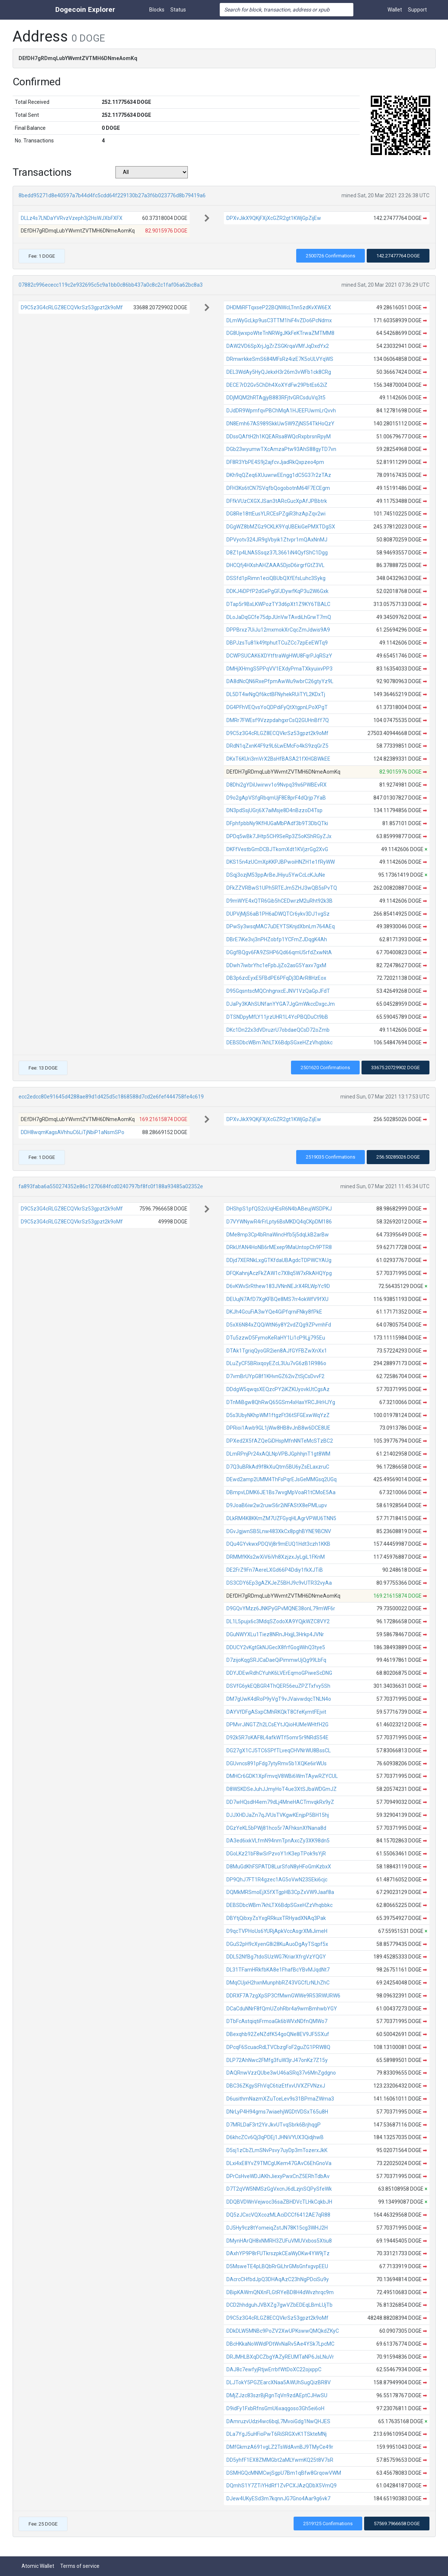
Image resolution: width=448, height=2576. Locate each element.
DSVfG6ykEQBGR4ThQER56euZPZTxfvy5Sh (278, 1686)
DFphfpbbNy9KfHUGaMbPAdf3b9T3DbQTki (277, 823)
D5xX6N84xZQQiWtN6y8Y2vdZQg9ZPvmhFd (278, 1325)
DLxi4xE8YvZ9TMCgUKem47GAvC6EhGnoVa (278, 2163)
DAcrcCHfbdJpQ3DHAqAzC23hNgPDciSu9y (277, 2279)
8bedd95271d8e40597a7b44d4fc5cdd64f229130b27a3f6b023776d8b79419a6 (112, 195)
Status (178, 10)
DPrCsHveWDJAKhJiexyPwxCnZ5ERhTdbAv (278, 2176)
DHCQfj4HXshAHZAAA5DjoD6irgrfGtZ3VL (275, 565)
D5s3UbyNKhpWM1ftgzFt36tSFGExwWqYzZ (278, 1415)
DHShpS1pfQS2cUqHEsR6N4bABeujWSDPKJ (279, 1209)
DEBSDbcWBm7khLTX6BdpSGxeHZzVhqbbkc (279, 1042)
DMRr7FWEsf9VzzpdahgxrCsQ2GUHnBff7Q (277, 720)
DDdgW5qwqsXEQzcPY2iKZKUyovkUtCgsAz (278, 1389)
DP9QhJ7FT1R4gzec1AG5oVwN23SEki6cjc (276, 1879)
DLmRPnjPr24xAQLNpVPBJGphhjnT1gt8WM (278, 1454)
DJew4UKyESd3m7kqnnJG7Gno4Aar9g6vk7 (278, 2498)
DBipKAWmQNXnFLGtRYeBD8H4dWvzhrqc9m (280, 2292)
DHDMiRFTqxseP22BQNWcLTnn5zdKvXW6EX (278, 307)
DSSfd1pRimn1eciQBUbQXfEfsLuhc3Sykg (276, 578)
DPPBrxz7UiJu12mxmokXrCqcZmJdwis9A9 (278, 630)
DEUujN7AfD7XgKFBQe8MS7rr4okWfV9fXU (277, 1299)
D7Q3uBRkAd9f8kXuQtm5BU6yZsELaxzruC (277, 1467)
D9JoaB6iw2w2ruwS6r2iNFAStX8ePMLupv (276, 1505)
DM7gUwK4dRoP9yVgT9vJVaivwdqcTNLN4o (278, 1699)
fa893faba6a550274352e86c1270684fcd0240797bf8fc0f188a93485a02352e (111, 1186)
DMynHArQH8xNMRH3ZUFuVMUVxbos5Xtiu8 (279, 2241)
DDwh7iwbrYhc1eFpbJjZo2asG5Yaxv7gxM (276, 965)
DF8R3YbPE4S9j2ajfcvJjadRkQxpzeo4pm (275, 462)
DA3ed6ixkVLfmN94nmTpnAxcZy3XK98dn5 (278, 1841)
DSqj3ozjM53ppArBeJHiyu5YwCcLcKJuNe (275, 875)
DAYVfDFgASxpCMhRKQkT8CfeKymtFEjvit (276, 1712)
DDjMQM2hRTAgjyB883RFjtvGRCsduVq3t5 (276, 398)
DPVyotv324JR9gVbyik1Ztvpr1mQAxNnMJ (276, 540)
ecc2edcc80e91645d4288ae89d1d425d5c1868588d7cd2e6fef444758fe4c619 (111, 1097)
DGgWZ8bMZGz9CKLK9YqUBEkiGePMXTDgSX (280, 527)
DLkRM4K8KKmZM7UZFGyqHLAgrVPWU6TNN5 (281, 1518)
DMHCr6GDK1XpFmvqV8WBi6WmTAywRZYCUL (282, 1776)
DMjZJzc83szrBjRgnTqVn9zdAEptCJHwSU (276, 2395)
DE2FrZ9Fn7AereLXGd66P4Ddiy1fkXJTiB (274, 1570)
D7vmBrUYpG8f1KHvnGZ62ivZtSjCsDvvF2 (275, 1376)
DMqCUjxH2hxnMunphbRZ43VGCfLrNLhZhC (278, 1983)
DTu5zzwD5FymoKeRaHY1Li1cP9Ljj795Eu (275, 1338)
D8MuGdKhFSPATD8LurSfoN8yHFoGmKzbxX (278, 1867)
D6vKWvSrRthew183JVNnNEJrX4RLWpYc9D (278, 1286)
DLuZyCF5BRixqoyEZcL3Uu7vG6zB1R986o (276, 1363)
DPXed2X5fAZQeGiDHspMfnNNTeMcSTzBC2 (279, 1441)
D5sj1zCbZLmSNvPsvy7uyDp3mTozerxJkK (276, 2150)
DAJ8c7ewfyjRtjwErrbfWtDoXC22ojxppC (273, 2369)
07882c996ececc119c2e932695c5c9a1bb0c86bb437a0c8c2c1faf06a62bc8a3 (111, 285)
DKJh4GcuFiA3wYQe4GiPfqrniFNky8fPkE (274, 1312)
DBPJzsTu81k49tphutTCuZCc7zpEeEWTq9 (277, 643)
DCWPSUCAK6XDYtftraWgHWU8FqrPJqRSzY (279, 656)
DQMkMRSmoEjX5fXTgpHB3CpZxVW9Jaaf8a (280, 1892)
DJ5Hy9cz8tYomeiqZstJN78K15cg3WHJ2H (277, 2228)
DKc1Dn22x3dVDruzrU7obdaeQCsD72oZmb (278, 1030)
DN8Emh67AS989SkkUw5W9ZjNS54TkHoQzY (280, 423)
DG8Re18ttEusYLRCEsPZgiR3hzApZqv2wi (276, 514)
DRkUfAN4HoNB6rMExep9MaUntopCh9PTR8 (279, 1247)
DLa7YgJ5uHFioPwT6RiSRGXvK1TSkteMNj (276, 2434)
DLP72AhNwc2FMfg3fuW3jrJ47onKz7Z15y (277, 2060)
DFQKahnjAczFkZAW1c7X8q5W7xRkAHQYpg (279, 1273)
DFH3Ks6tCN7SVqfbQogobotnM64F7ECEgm (278, 488)
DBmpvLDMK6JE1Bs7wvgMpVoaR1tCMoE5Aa (281, 1492)
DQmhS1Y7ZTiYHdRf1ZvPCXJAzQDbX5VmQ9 (281, 2485)
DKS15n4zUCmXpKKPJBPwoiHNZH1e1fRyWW (280, 862)
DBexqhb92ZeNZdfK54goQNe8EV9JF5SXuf (277, 2034)
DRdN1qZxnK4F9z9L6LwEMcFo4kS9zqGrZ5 (277, 746)
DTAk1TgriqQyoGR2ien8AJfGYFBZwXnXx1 (276, 1351)
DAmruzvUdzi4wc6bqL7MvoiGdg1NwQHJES (278, 2421)
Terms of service (79, 2566)
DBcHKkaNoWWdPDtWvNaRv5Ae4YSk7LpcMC (280, 2344)
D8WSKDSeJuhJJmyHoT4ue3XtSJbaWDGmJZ (281, 1789)
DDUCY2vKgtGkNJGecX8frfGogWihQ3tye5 (275, 1647)
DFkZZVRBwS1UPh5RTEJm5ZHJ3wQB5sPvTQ (281, 888)
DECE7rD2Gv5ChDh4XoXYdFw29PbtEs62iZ (276, 385)
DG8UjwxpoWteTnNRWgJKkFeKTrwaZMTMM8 (280, 333)
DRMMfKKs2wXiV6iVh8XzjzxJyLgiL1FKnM (275, 1557)
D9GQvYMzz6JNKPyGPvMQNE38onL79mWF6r (280, 1608)
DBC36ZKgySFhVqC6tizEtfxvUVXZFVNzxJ (275, 2086)
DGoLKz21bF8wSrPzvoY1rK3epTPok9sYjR (276, 1854)
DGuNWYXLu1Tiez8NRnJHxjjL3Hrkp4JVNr (275, 1634)
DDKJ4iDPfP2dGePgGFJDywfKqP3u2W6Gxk (277, 591)
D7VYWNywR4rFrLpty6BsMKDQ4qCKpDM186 (279, 1222)
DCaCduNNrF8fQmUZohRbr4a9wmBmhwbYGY (281, 2009)
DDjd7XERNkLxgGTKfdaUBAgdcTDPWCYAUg (278, 1260)
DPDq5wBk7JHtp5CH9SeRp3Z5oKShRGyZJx (278, 836)
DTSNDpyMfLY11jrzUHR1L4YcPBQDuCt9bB (277, 1017)
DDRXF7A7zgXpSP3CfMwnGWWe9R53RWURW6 (283, 1996)
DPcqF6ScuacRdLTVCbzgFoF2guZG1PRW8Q (278, 2047)
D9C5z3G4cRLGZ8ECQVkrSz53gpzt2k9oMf (72, 307)
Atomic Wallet (38, 2566)
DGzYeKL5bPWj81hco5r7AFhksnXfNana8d (276, 1828)
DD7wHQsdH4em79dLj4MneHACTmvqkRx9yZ (280, 1802)
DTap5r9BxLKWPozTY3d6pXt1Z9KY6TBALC (278, 604)
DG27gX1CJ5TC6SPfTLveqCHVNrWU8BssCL (278, 1750)
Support (417, 10)
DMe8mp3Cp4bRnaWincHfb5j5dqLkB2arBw (277, 1235)
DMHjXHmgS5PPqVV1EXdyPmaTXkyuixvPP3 (279, 669)
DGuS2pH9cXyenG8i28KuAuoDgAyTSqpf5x (277, 1944)
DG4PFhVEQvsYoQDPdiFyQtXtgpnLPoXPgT (277, 707)
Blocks (156, 10)
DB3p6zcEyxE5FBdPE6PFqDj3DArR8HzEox (276, 978)
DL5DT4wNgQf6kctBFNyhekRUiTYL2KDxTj (275, 694)
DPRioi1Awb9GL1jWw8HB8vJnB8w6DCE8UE (278, 1428)
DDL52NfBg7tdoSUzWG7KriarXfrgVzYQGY (276, 1957)
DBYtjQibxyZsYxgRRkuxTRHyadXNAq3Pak (276, 1918)
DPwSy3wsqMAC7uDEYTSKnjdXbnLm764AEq (280, 926)
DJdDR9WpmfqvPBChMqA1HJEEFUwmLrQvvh (281, 411)
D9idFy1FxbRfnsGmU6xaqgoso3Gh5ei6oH (275, 2408)
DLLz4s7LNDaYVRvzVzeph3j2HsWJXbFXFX (71, 218)
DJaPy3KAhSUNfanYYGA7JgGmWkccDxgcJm (280, 1004)
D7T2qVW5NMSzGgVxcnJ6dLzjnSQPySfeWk (279, 2189)
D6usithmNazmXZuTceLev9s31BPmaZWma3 (280, 2099)
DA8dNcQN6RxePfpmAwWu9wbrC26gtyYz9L (279, 681)
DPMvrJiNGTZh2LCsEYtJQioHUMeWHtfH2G (277, 1724)
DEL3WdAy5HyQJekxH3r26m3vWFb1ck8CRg (278, 372)
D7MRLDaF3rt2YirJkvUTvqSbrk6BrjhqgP (273, 2125)
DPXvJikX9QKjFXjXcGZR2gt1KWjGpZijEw (273, 218)
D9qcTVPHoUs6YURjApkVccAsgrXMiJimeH (276, 1931)
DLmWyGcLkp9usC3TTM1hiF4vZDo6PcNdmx (279, 320)
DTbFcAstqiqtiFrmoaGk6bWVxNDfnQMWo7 (276, 2021)
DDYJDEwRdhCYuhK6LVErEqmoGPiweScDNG (279, 1673)
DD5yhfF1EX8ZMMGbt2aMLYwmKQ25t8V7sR (279, 2460)
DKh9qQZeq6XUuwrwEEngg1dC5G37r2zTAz (278, 475)
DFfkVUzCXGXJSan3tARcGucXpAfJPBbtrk (276, 501)
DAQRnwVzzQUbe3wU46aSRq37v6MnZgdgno (281, 2073)
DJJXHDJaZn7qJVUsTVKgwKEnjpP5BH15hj (277, 1815)
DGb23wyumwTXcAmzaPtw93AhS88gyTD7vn (281, 449)
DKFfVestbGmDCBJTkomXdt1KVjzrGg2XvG (277, 849)
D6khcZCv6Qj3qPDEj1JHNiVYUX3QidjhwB (275, 2137)
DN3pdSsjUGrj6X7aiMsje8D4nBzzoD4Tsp (274, 810)
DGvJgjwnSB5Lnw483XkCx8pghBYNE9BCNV (278, 1531)
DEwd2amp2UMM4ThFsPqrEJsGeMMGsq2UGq (281, 1479)
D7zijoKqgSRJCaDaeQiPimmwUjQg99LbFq (276, 1660)
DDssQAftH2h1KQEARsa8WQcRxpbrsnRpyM (278, 436)
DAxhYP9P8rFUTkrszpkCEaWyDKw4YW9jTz (278, 2253)
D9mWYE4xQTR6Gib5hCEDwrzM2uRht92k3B (279, 901)
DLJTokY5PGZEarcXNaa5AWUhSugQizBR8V (278, 2382)
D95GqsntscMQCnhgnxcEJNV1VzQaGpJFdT (278, 991)
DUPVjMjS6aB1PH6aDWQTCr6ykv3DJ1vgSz (278, 914)
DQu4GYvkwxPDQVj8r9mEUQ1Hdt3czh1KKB (278, 1544)
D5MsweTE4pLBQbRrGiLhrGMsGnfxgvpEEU (277, 2266)
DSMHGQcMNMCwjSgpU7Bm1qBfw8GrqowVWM (283, 2473)
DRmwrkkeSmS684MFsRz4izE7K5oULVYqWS (279, 359)
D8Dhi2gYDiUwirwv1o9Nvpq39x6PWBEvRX (276, 785)
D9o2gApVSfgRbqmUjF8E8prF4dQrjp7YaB (276, 798)
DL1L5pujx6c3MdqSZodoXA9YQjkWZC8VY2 (278, 1621)
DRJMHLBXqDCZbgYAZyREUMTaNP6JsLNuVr (280, 2357)
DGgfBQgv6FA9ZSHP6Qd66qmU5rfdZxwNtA (279, 952)
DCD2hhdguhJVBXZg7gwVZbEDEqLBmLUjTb (279, 2305)
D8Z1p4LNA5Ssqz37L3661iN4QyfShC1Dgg (277, 553)
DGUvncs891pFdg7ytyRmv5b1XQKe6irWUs (276, 1763)
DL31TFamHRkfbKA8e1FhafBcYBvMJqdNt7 (278, 1970)
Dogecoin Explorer (85, 9)
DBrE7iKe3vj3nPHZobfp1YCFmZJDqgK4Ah (276, 939)
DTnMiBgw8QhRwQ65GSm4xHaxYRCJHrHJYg (280, 1402)
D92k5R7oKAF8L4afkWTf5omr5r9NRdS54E (277, 1737)
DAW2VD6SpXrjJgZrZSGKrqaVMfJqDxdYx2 (277, 346)
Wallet (394, 10)
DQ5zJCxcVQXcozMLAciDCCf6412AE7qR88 (278, 2215)
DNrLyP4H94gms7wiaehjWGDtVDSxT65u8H (277, 2112)
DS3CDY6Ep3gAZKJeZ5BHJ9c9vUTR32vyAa (279, 1583)
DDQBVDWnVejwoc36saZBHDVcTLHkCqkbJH (279, 2202)
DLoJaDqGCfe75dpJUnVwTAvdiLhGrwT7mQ (278, 617)
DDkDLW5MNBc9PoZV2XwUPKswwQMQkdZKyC (282, 2331)
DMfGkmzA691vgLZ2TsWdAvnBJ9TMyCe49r (279, 2447)
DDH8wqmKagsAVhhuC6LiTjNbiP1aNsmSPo (72, 1132)
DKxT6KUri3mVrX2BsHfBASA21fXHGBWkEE (278, 759)
